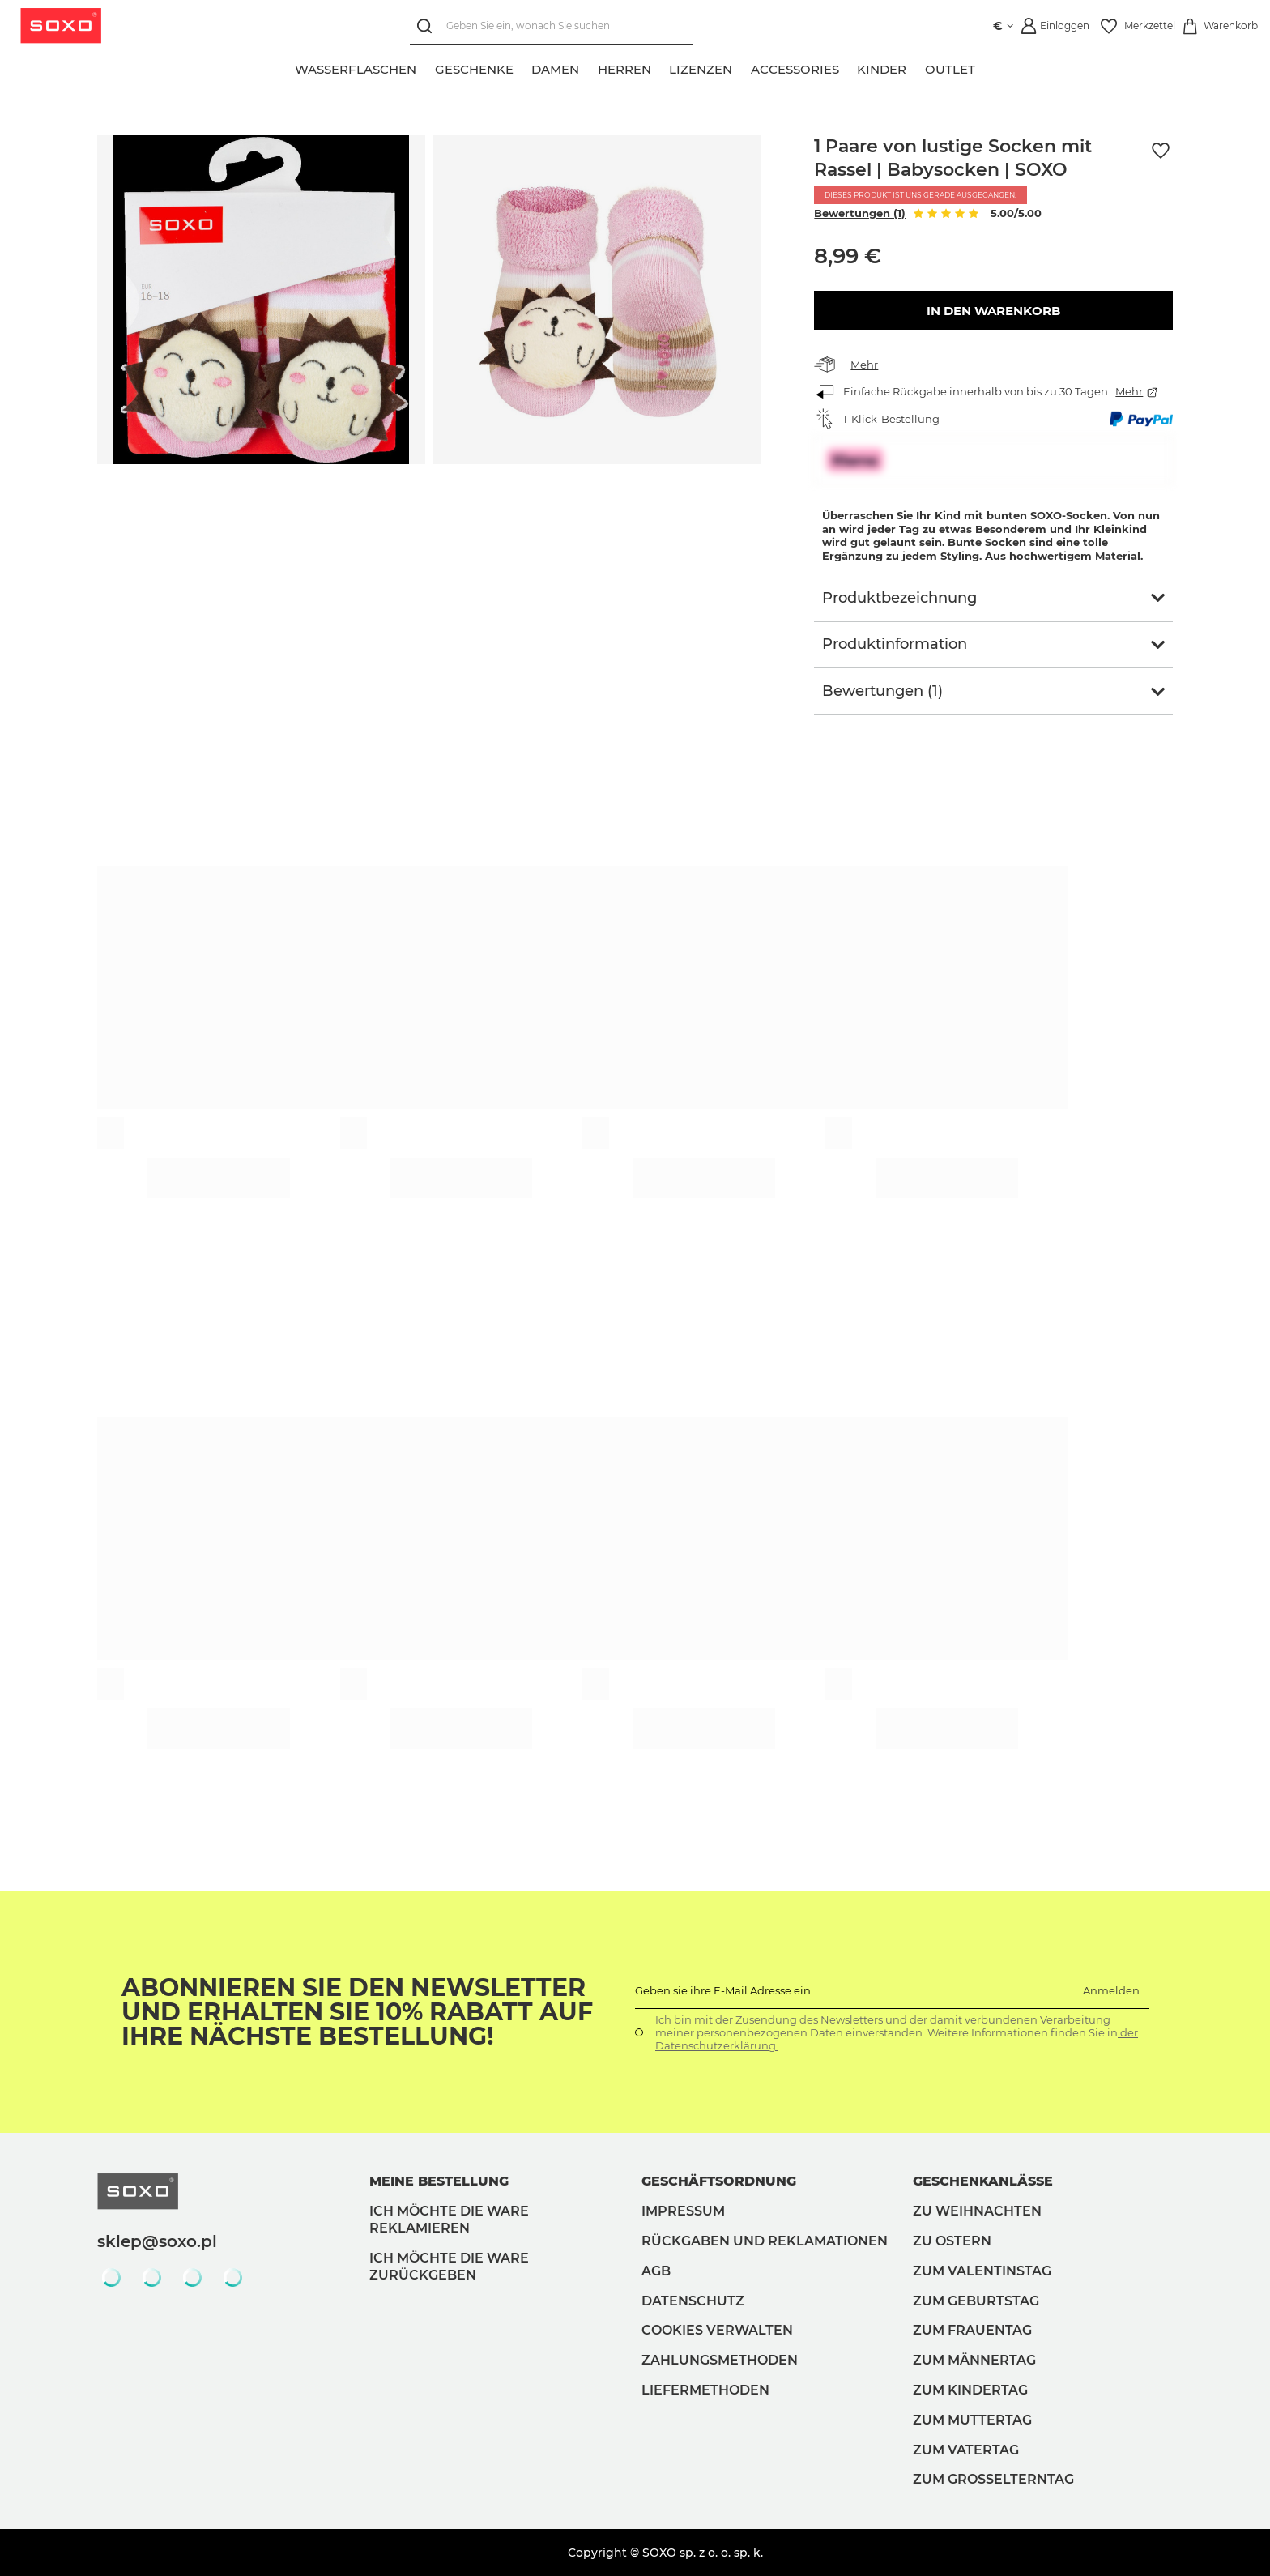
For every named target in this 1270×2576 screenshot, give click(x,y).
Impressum (683, 2211)
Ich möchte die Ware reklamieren (449, 2219)
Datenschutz (692, 2301)
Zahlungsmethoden (719, 2360)
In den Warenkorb (993, 310)
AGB (656, 2271)
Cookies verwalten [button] (717, 2330)
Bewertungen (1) (860, 213)
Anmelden (1111, 1990)
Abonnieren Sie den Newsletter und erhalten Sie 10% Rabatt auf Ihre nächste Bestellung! (357, 2012)
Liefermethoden (705, 2390)
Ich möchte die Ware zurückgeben (449, 2266)
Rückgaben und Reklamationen (764, 2241)
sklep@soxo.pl (157, 2241)
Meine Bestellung (439, 2181)
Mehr (864, 364)
